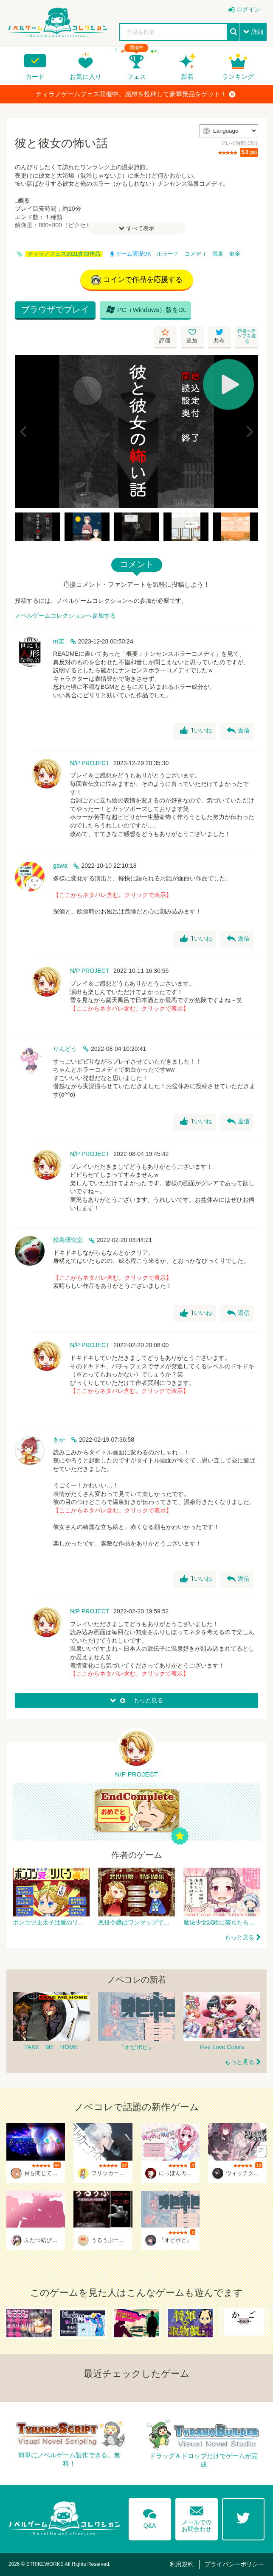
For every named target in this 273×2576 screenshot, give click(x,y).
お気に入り (85, 76)
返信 (238, 731)
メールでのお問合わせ (196, 2517)
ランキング (238, 76)
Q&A (150, 2517)
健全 (234, 254)
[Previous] (24, 431)
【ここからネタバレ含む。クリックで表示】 (112, 894)
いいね (196, 731)
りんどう (65, 1048)
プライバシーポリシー (234, 2564)
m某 (58, 641)
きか (59, 1439)
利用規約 (182, 2564)
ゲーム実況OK (130, 254)
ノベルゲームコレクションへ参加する (65, 615)
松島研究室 (68, 1239)
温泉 (217, 254)
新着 (187, 76)
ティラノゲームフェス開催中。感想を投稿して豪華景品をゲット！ (136, 94)
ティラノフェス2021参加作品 (64, 254)
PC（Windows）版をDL (146, 309)
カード (35, 76)
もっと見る (239, 1937)
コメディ (196, 254)
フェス (136, 76)
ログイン (248, 9)
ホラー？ (168, 254)
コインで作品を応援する (137, 280)
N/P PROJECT (89, 763)
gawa (60, 865)
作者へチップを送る (246, 336)
